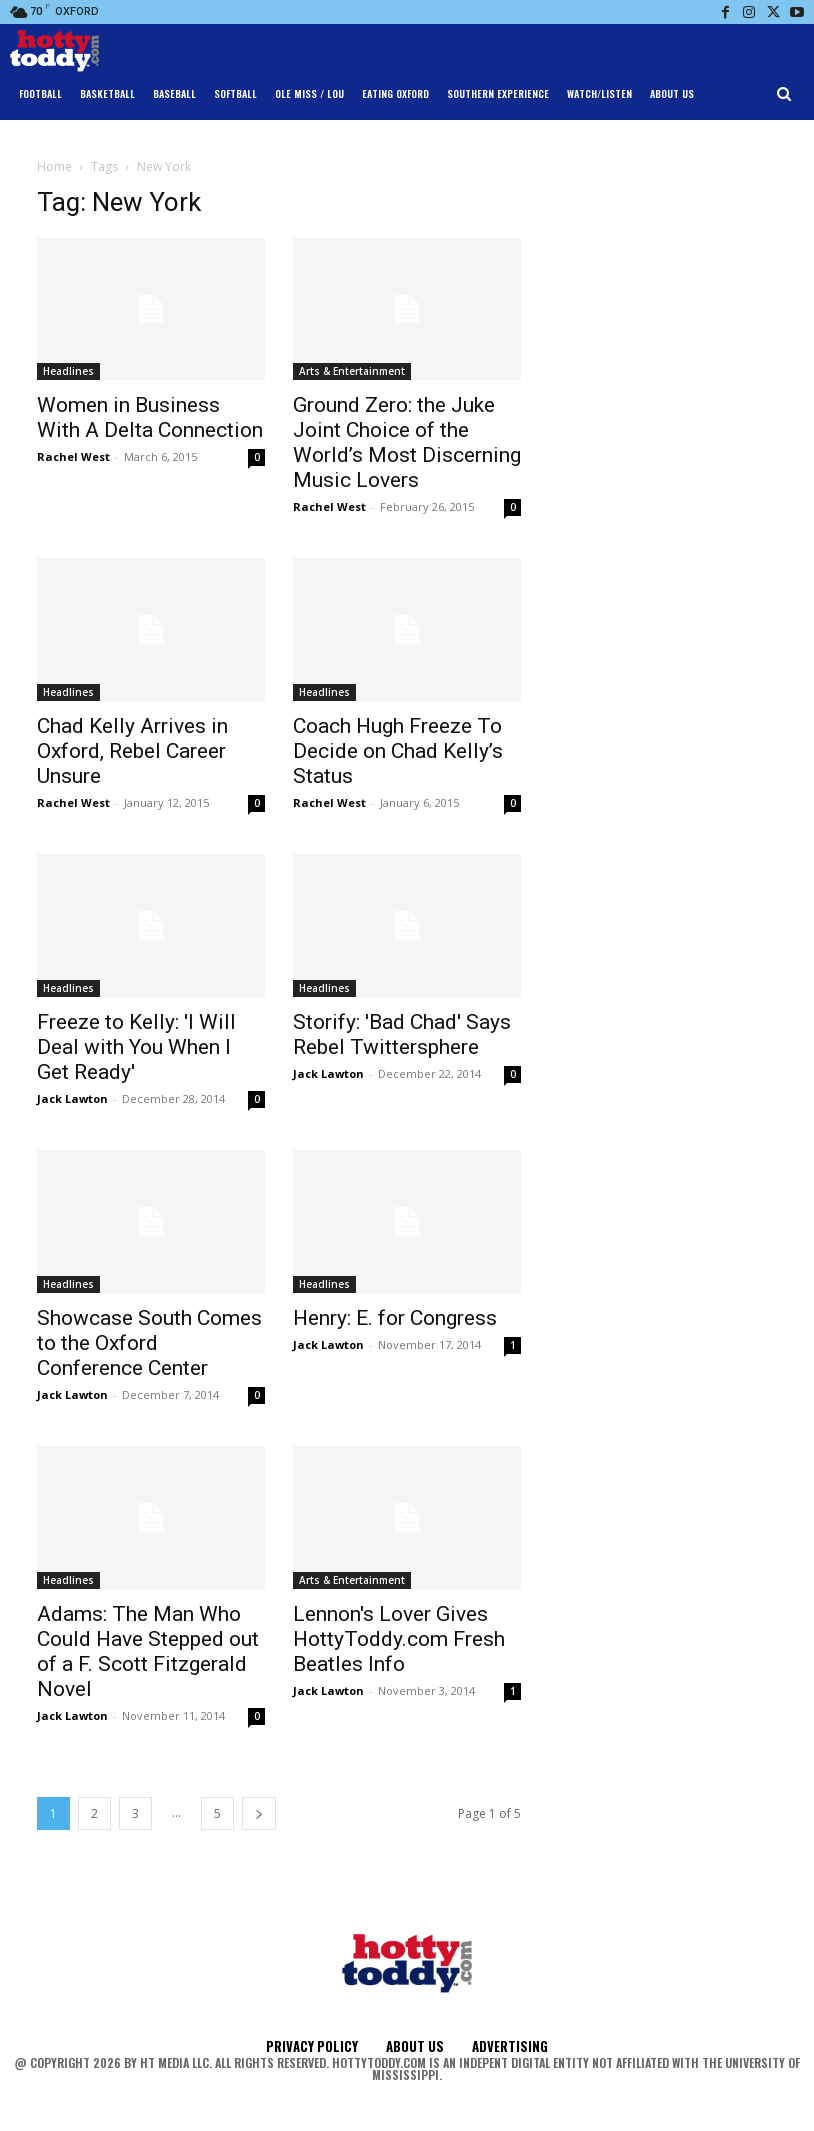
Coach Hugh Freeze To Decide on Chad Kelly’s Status (398, 751)
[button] (784, 94)
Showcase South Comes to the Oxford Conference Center (149, 1343)
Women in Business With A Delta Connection (150, 417)
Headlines (68, 371)
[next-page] (259, 1813)
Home (54, 166)
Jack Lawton (72, 1098)
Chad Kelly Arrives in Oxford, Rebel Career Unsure (132, 751)
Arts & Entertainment (352, 371)
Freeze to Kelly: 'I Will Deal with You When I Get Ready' (136, 1047)
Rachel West (73, 456)
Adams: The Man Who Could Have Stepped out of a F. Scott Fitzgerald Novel (148, 1651)
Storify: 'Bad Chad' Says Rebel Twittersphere (402, 1034)
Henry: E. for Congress (395, 1318)
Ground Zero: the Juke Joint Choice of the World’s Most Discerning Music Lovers (407, 442)
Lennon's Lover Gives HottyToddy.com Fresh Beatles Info (399, 1639)
